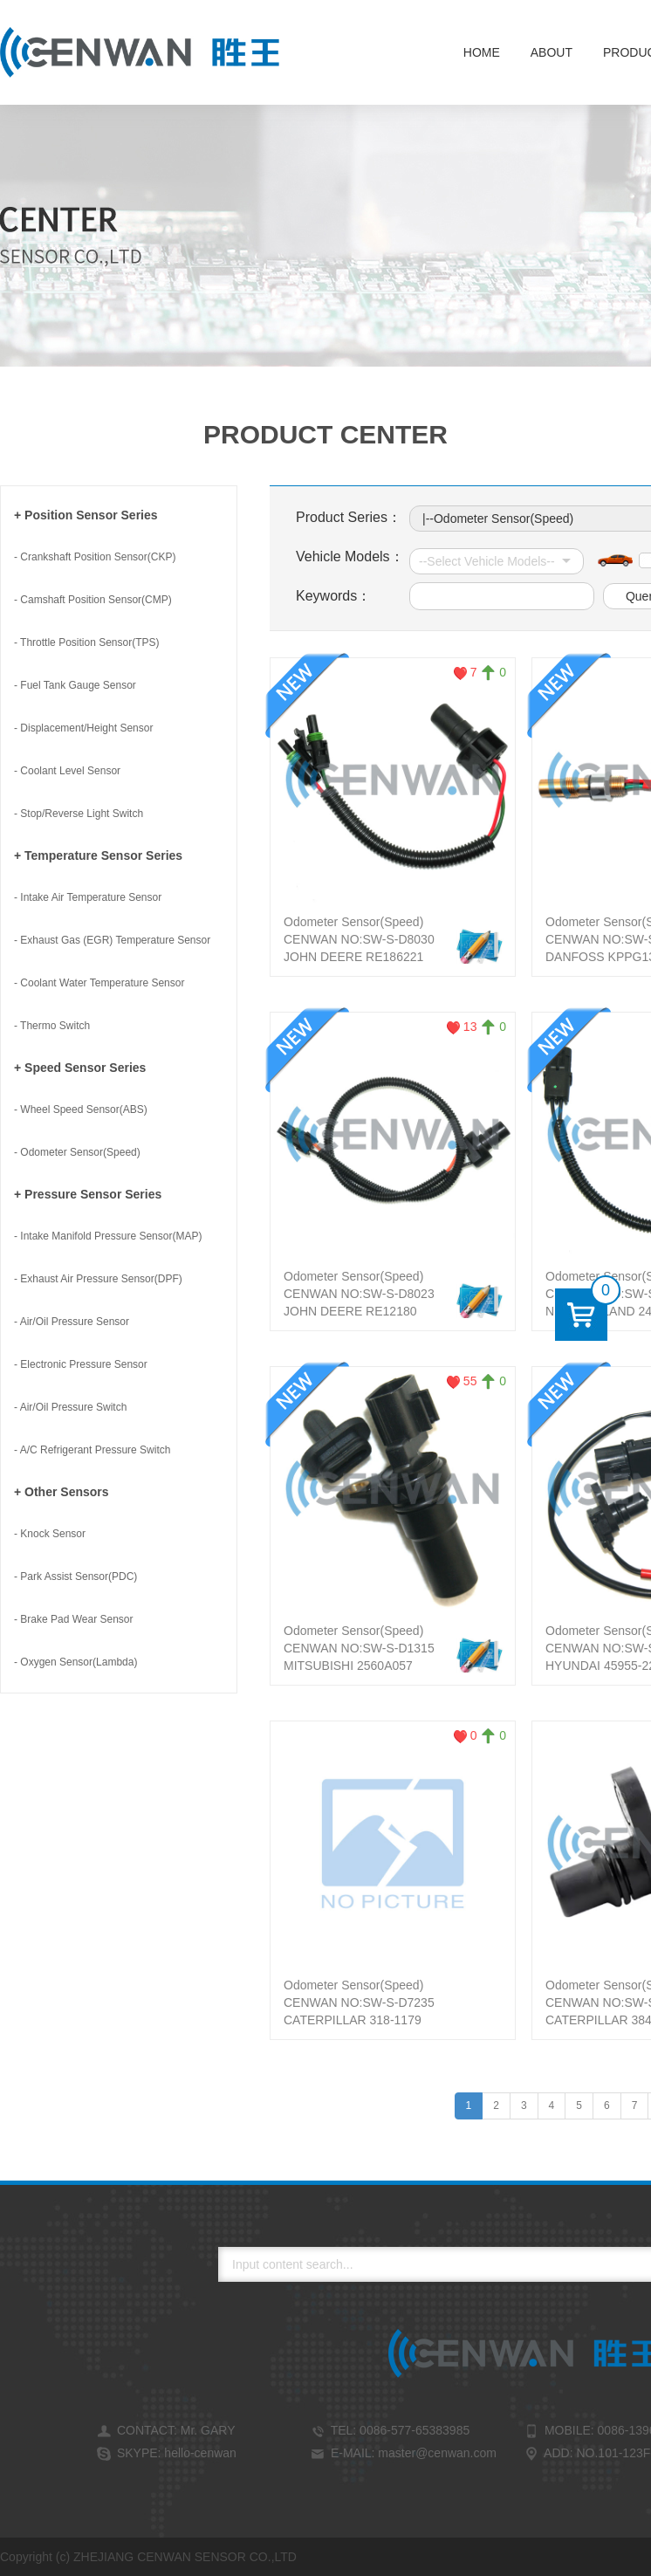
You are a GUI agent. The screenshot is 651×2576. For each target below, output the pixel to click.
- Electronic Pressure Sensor (80, 1364)
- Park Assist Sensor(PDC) (75, 1576)
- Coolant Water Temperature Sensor (99, 983)
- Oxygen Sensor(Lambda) (75, 1662)
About (551, 52)
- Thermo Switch (52, 1026)
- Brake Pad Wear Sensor (74, 1619)
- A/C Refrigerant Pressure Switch (92, 1450)
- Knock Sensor (50, 1534)
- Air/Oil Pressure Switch (70, 1407)
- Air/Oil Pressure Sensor (71, 1321)
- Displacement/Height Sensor (83, 728)
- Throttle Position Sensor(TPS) (87, 642)
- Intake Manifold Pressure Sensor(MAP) (108, 1236)
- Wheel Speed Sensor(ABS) (80, 1109)
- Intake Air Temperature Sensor (87, 897)
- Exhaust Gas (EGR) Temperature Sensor (112, 940)
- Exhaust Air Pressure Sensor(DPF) (98, 1279)
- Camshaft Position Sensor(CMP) (93, 600)
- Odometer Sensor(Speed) (77, 1152)
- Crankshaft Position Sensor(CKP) (94, 557)
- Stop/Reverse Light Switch (78, 813)
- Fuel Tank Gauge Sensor (75, 685)
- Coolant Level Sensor (67, 771)
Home (481, 52)
